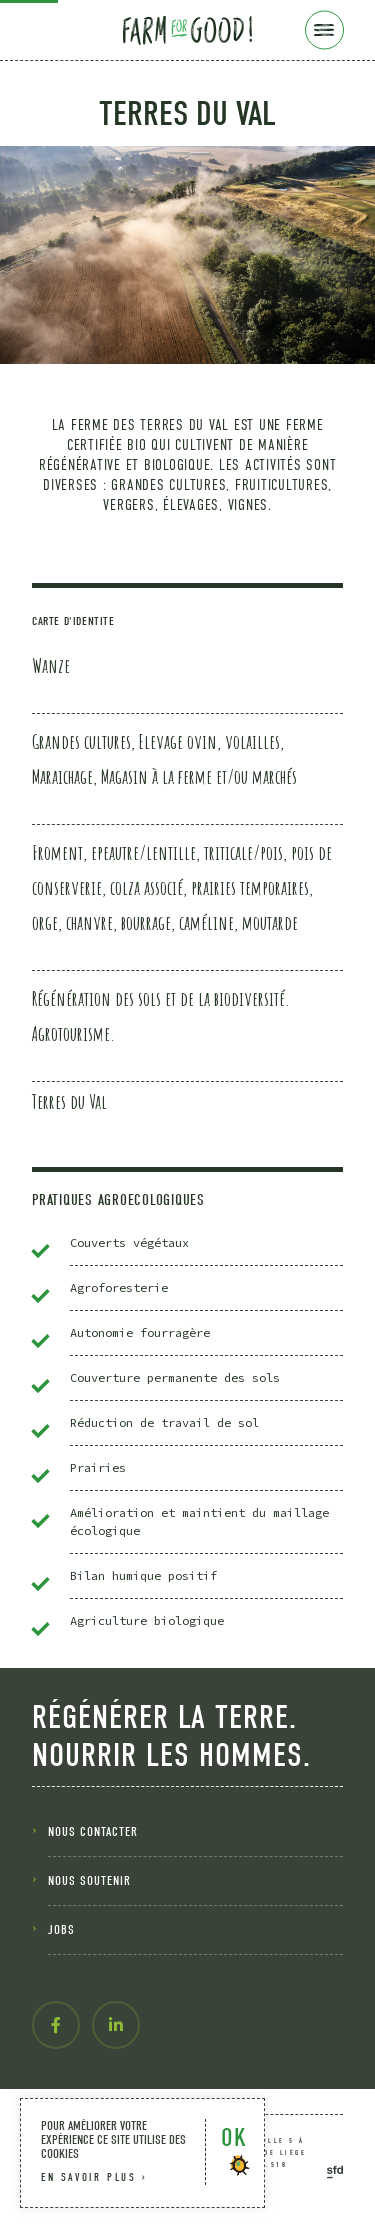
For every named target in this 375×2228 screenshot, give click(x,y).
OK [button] (233, 2137)
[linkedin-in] (116, 2025)
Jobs (61, 1929)
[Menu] (324, 30)
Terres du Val (69, 1101)
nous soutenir (89, 1880)
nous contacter (93, 1831)
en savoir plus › (94, 2177)
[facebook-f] (56, 2025)
